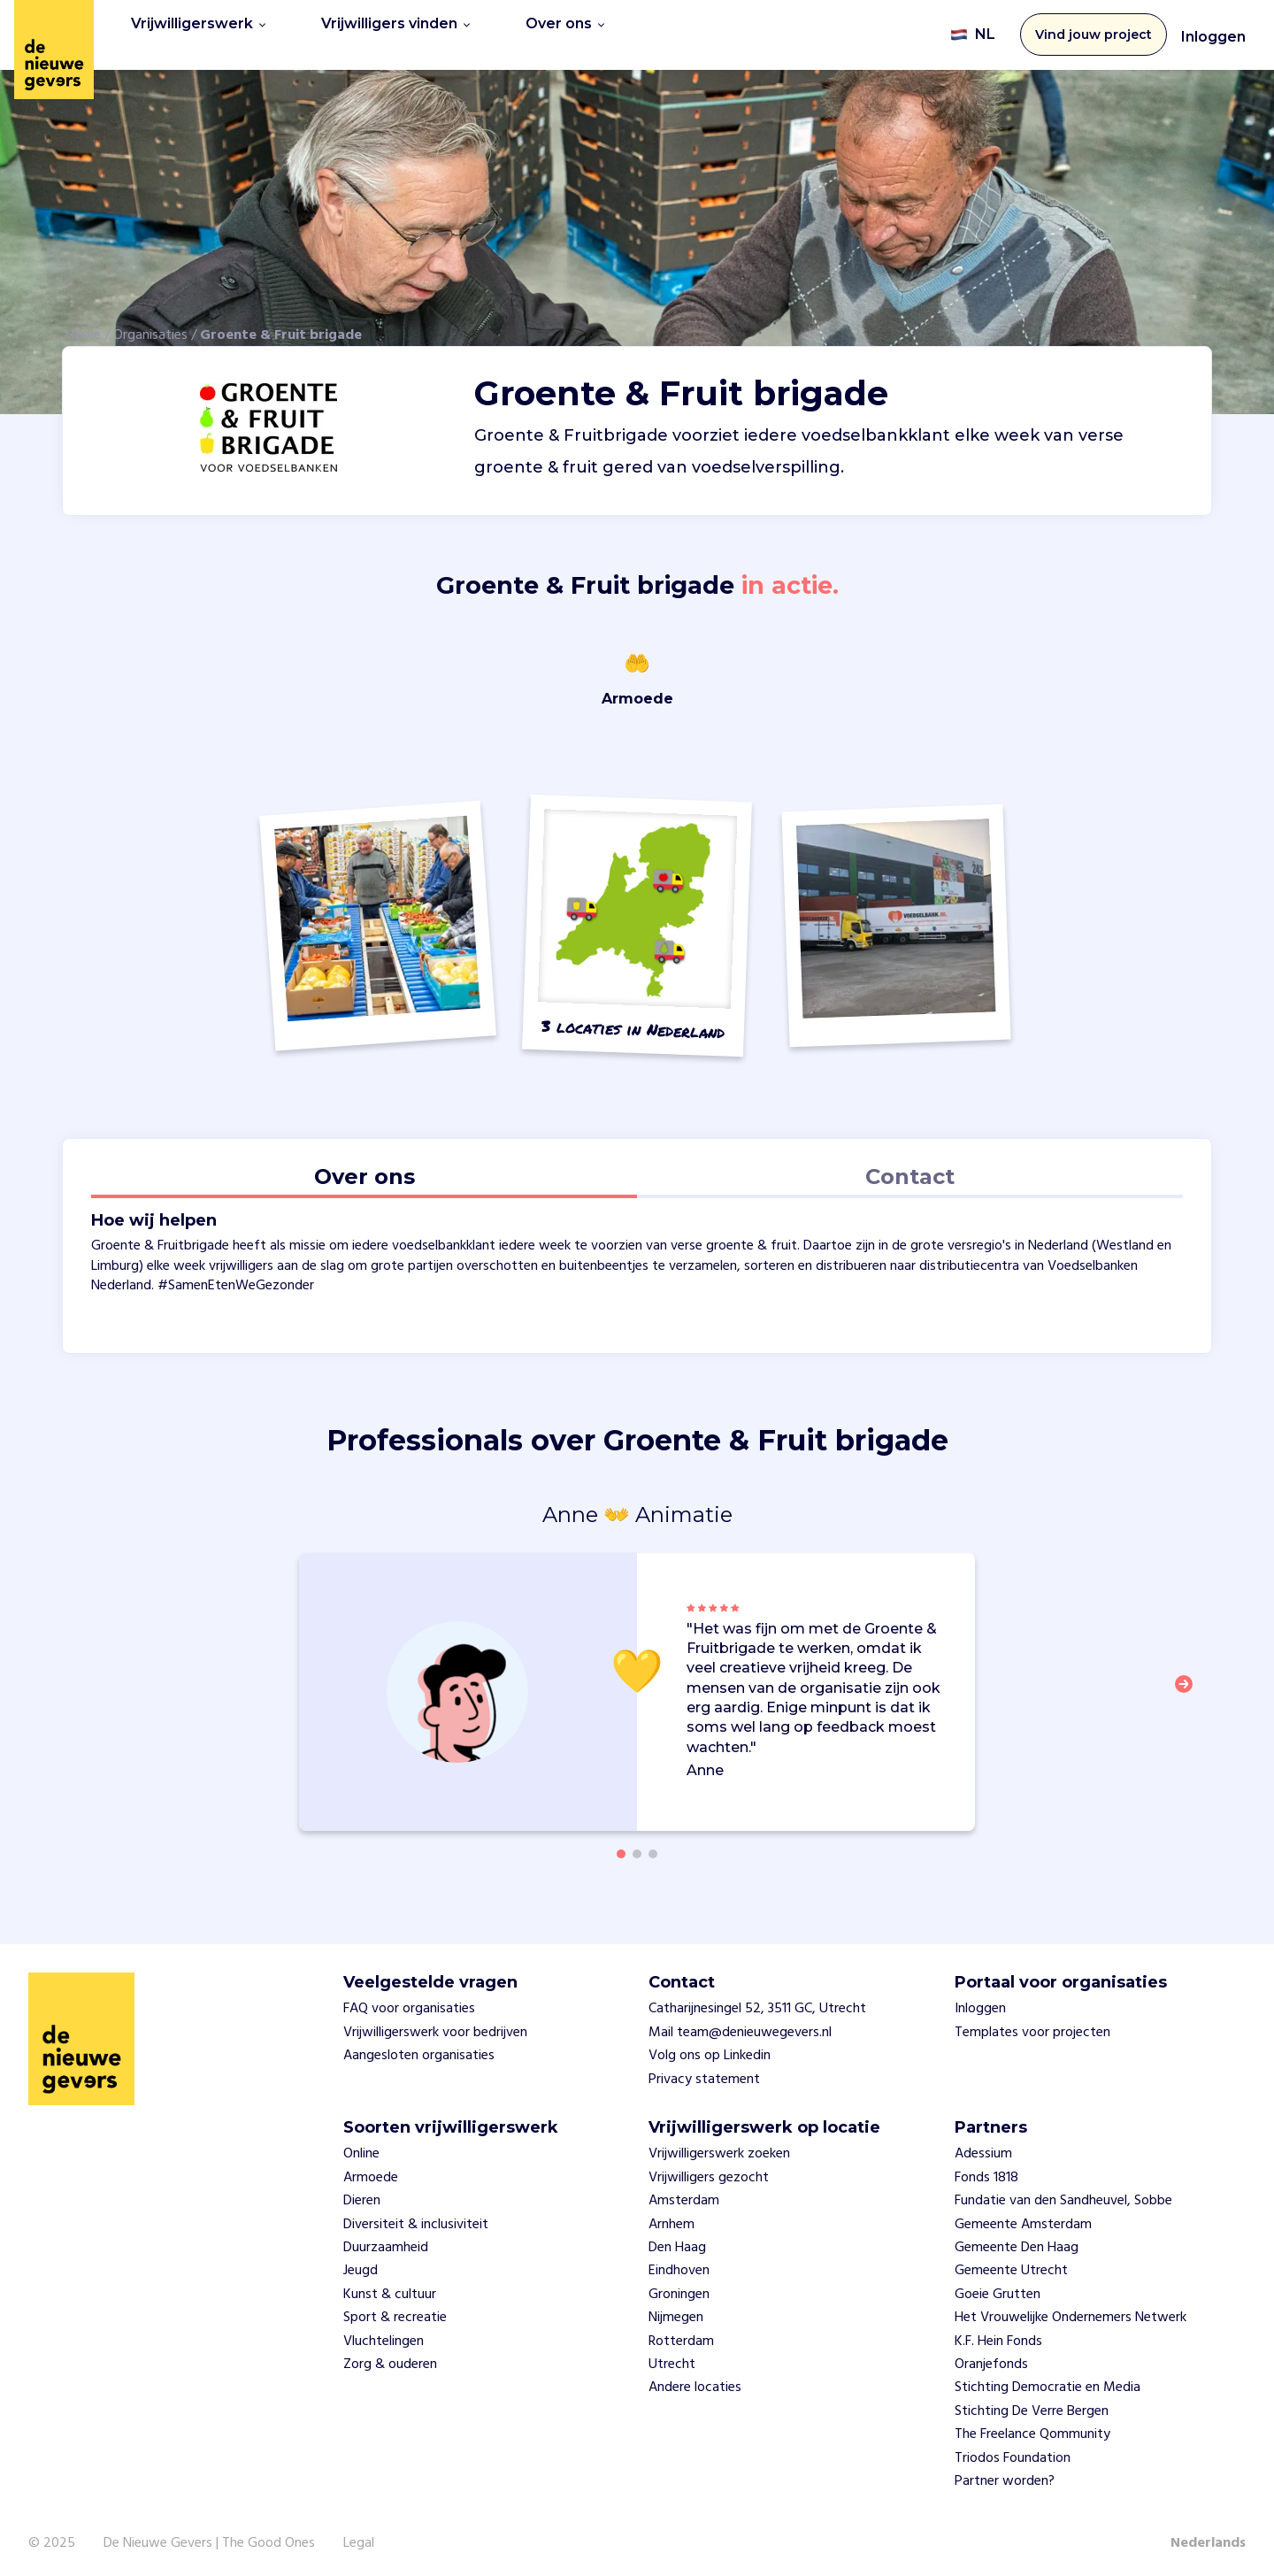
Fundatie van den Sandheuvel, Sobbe (1063, 2195)
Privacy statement (704, 2073)
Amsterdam (684, 2195)
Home (83, 329)
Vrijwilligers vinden (395, 31)
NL (972, 32)
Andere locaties (695, 2382)
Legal (358, 2537)
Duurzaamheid (385, 2241)
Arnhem (672, 2218)
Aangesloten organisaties (419, 2050)
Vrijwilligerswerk (198, 31)
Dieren (361, 2195)
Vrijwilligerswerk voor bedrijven (435, 2026)
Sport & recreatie (395, 2311)
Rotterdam (681, 2335)
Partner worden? (1005, 2475)
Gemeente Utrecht (1011, 2265)
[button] (1189, 1688)
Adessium (983, 2148)
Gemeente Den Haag (1016, 2241)
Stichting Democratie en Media (1047, 2382)
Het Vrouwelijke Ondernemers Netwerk (1070, 2311)
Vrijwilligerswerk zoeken (719, 2148)
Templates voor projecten (1032, 2026)
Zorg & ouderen (390, 2358)
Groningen (679, 2288)
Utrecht (672, 2358)
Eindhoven (679, 2265)
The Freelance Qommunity (1032, 2428)
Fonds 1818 (986, 2171)
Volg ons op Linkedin (710, 2050)
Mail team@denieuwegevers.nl (740, 2026)
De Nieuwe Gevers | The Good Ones (209, 2538)
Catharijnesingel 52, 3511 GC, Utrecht (757, 2003)
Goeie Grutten (997, 2288)
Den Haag (677, 2241)
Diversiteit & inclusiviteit (415, 2218)
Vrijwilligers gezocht (709, 2171)
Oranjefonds (991, 2358)
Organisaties (150, 329)
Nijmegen (676, 2311)
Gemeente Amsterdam (1023, 2218)
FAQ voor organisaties (409, 2003)
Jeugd (360, 2265)
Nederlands (1208, 2538)
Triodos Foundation (1013, 2452)
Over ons (565, 31)
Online (361, 2148)
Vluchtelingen (383, 2335)
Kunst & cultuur (389, 2288)
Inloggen (1213, 34)
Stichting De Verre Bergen (1032, 2405)
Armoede (370, 2171)
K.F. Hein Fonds (998, 2335)
